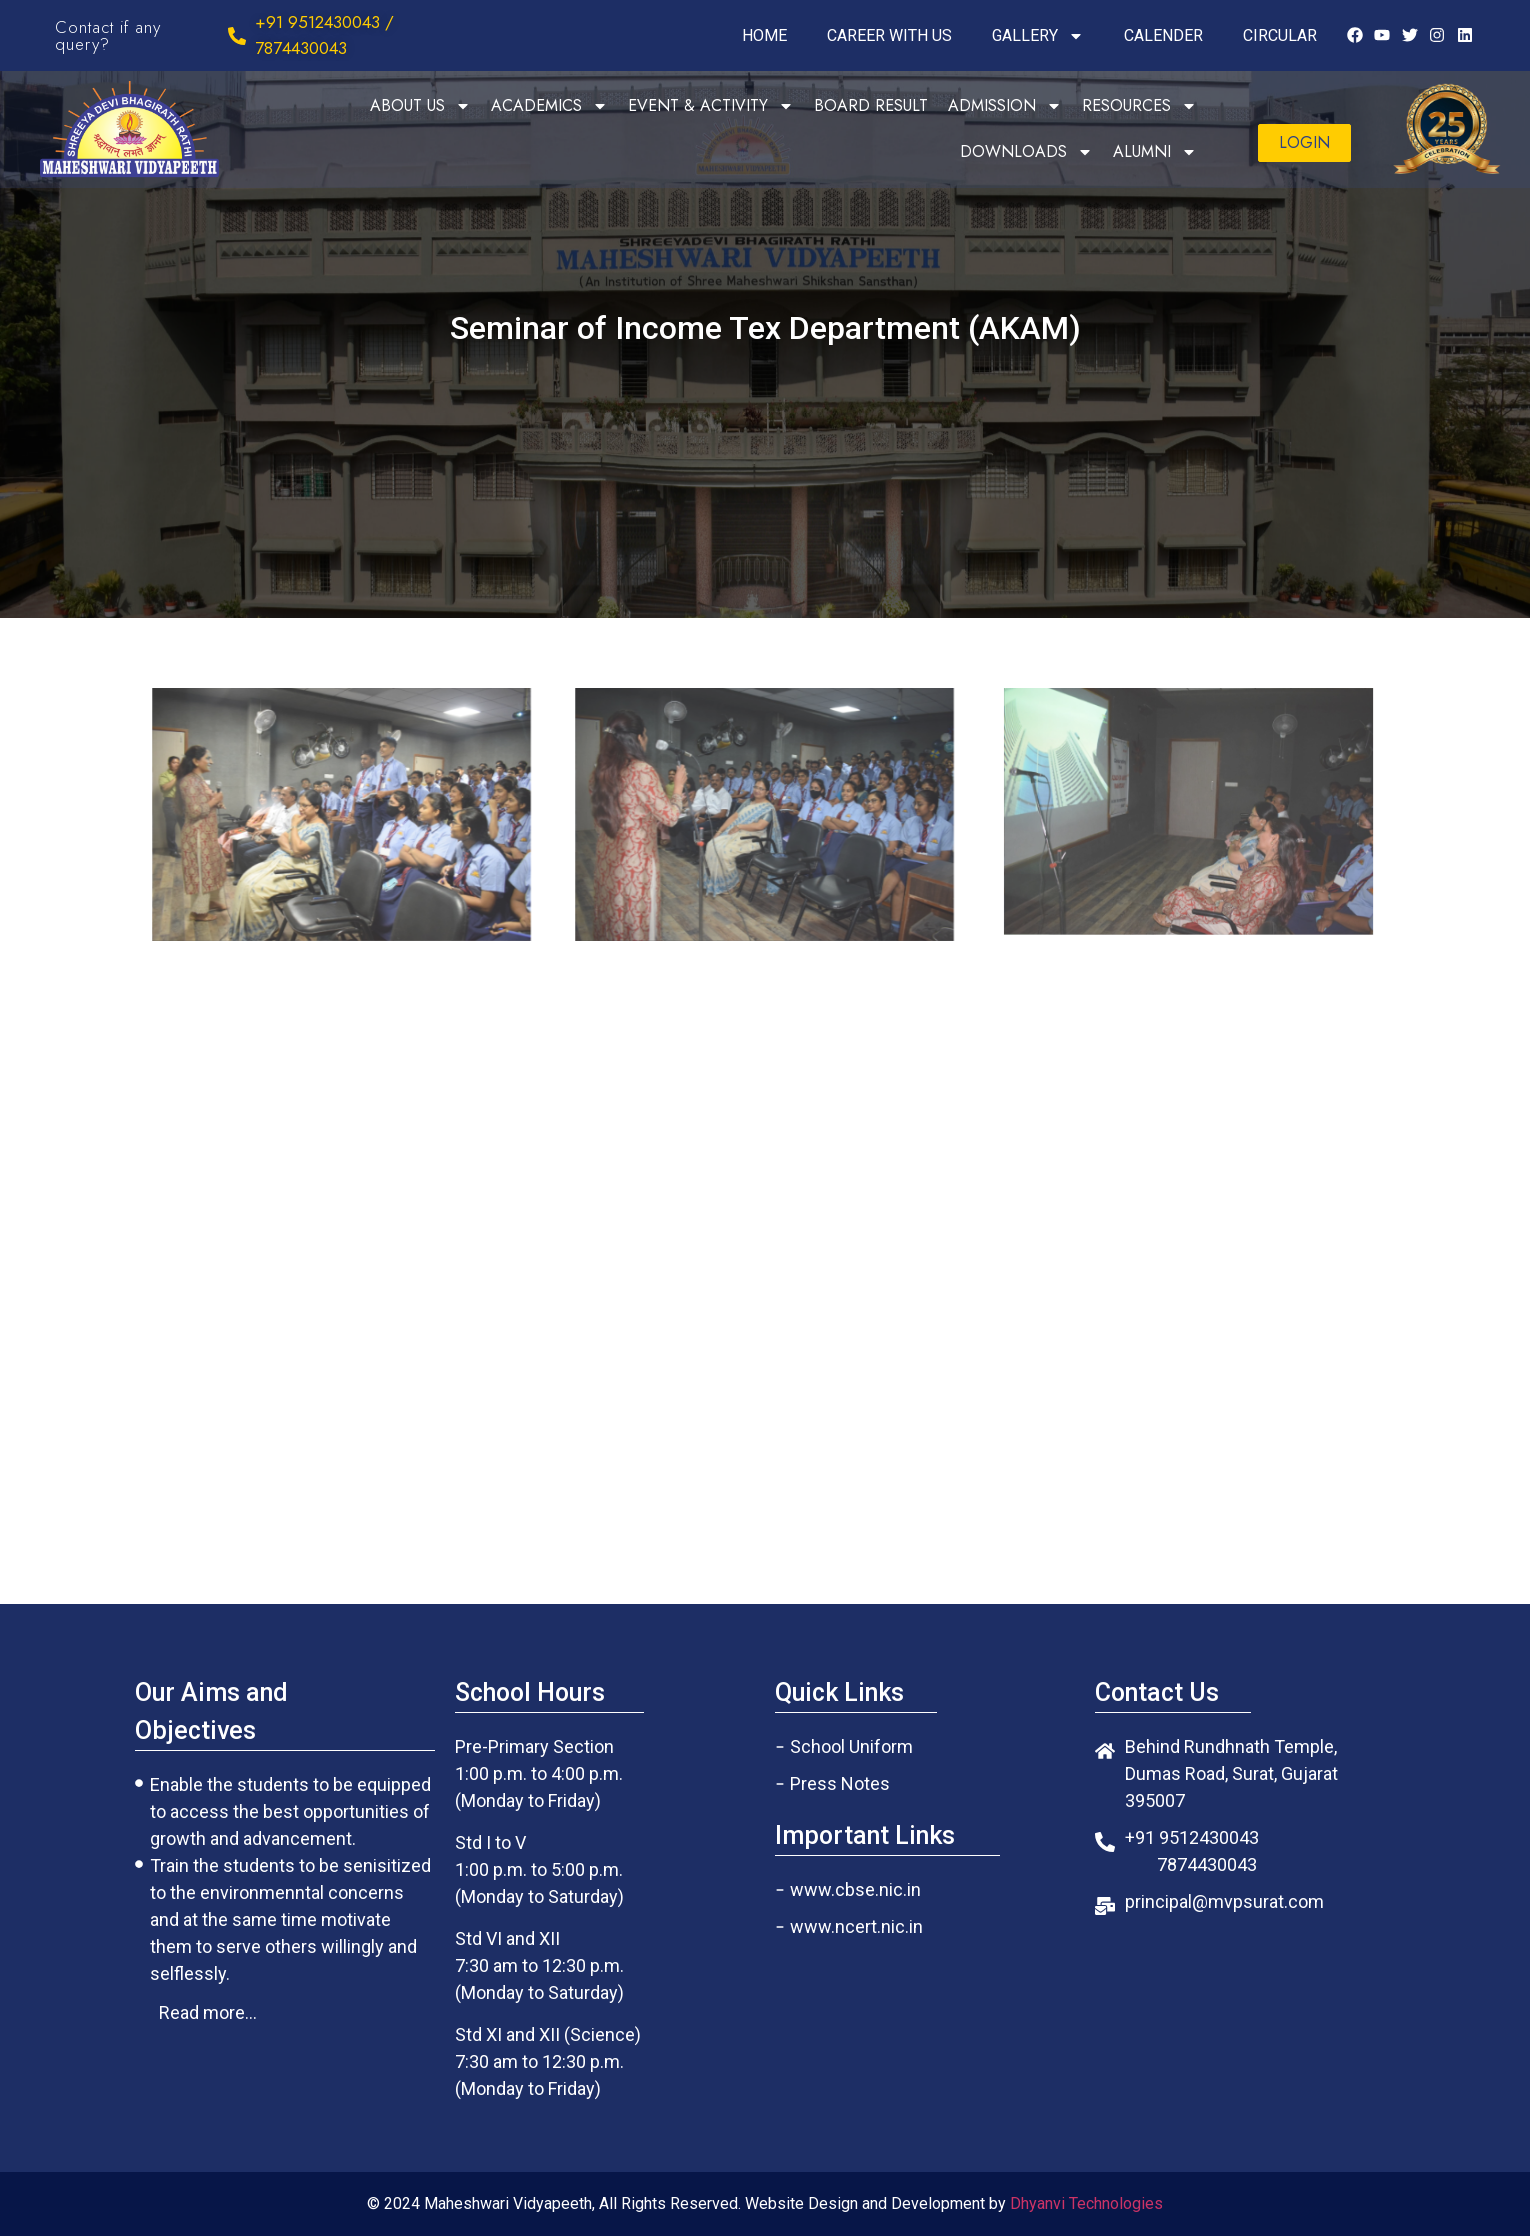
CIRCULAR (1280, 35)
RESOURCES (1139, 106)
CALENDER (1163, 35)
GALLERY (1038, 36)
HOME (764, 35)
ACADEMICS (549, 106)
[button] (1304, 143)
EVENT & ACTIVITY (711, 106)
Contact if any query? (108, 35)
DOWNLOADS (1026, 152)
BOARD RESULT (871, 105)
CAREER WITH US (889, 35)
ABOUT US (420, 106)
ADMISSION (1005, 106)
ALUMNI (1155, 152)
